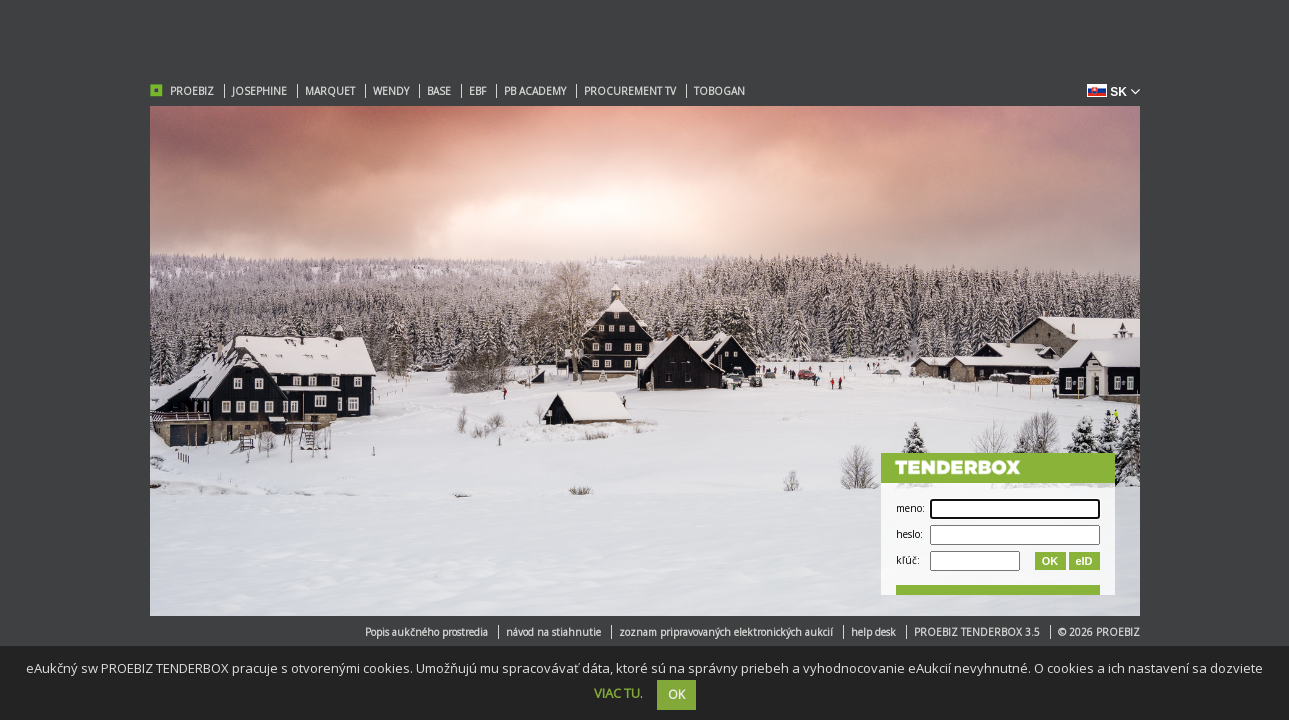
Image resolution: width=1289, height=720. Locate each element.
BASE (439, 91)
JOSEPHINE (259, 91)
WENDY (391, 91)
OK (1050, 561)
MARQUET (330, 91)
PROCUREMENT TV (630, 91)
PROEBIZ (192, 91)
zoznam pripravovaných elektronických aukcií (726, 632)
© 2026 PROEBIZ (1099, 632)
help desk (873, 632)
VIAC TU (617, 693)
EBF (477, 91)
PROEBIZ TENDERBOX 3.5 (977, 632)
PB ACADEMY (535, 91)
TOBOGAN (719, 91)
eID (1083, 561)
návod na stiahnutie (553, 632)
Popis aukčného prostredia (426, 632)
